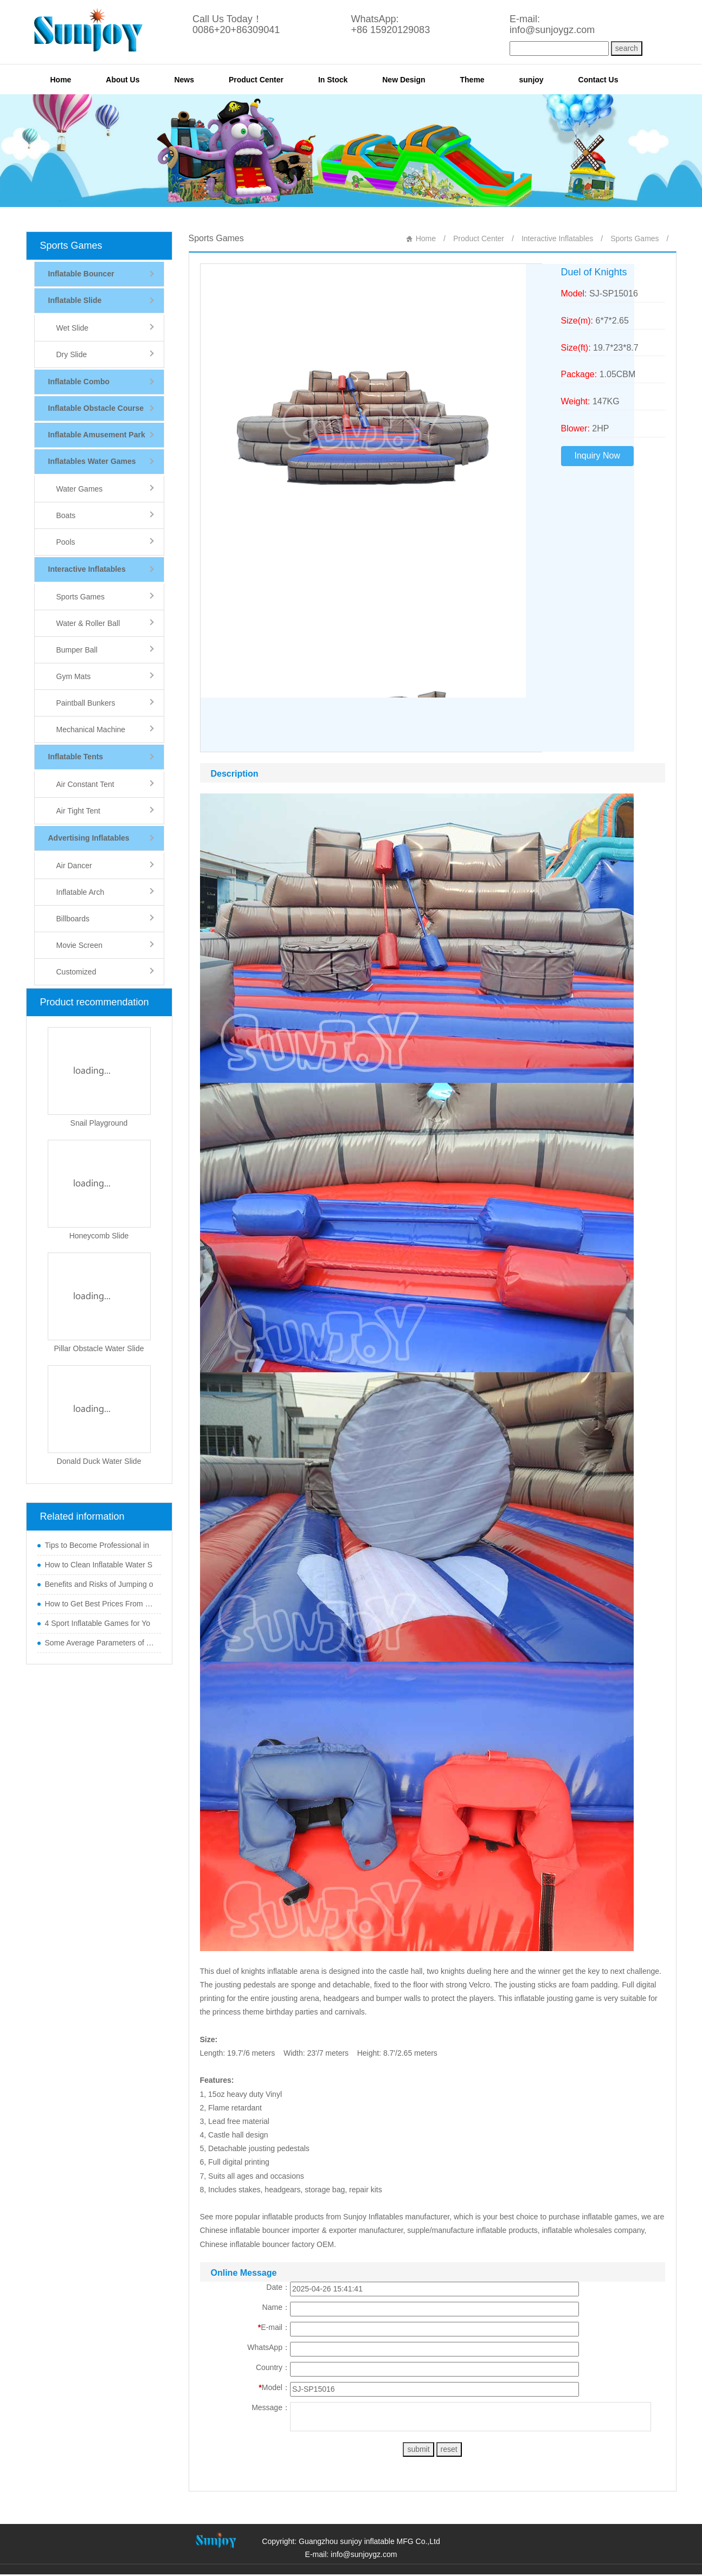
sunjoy (531, 79)
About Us (122, 79)
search (626, 48)
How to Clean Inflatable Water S (99, 1564)
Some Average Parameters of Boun (100, 1642)
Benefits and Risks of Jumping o (99, 1584)
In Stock (332, 79)
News (184, 79)
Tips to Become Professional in (97, 1545)
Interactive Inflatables (557, 238)
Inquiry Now (597, 455)
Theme (472, 79)
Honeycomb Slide (99, 1235)
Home (61, 79)
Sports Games (71, 245)
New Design (403, 79)
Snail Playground (99, 1123)
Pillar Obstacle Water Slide (99, 1348)
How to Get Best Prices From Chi (100, 1603)
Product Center (256, 79)
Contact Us (598, 79)
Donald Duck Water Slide (99, 1461)
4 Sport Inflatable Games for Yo (98, 1623)
